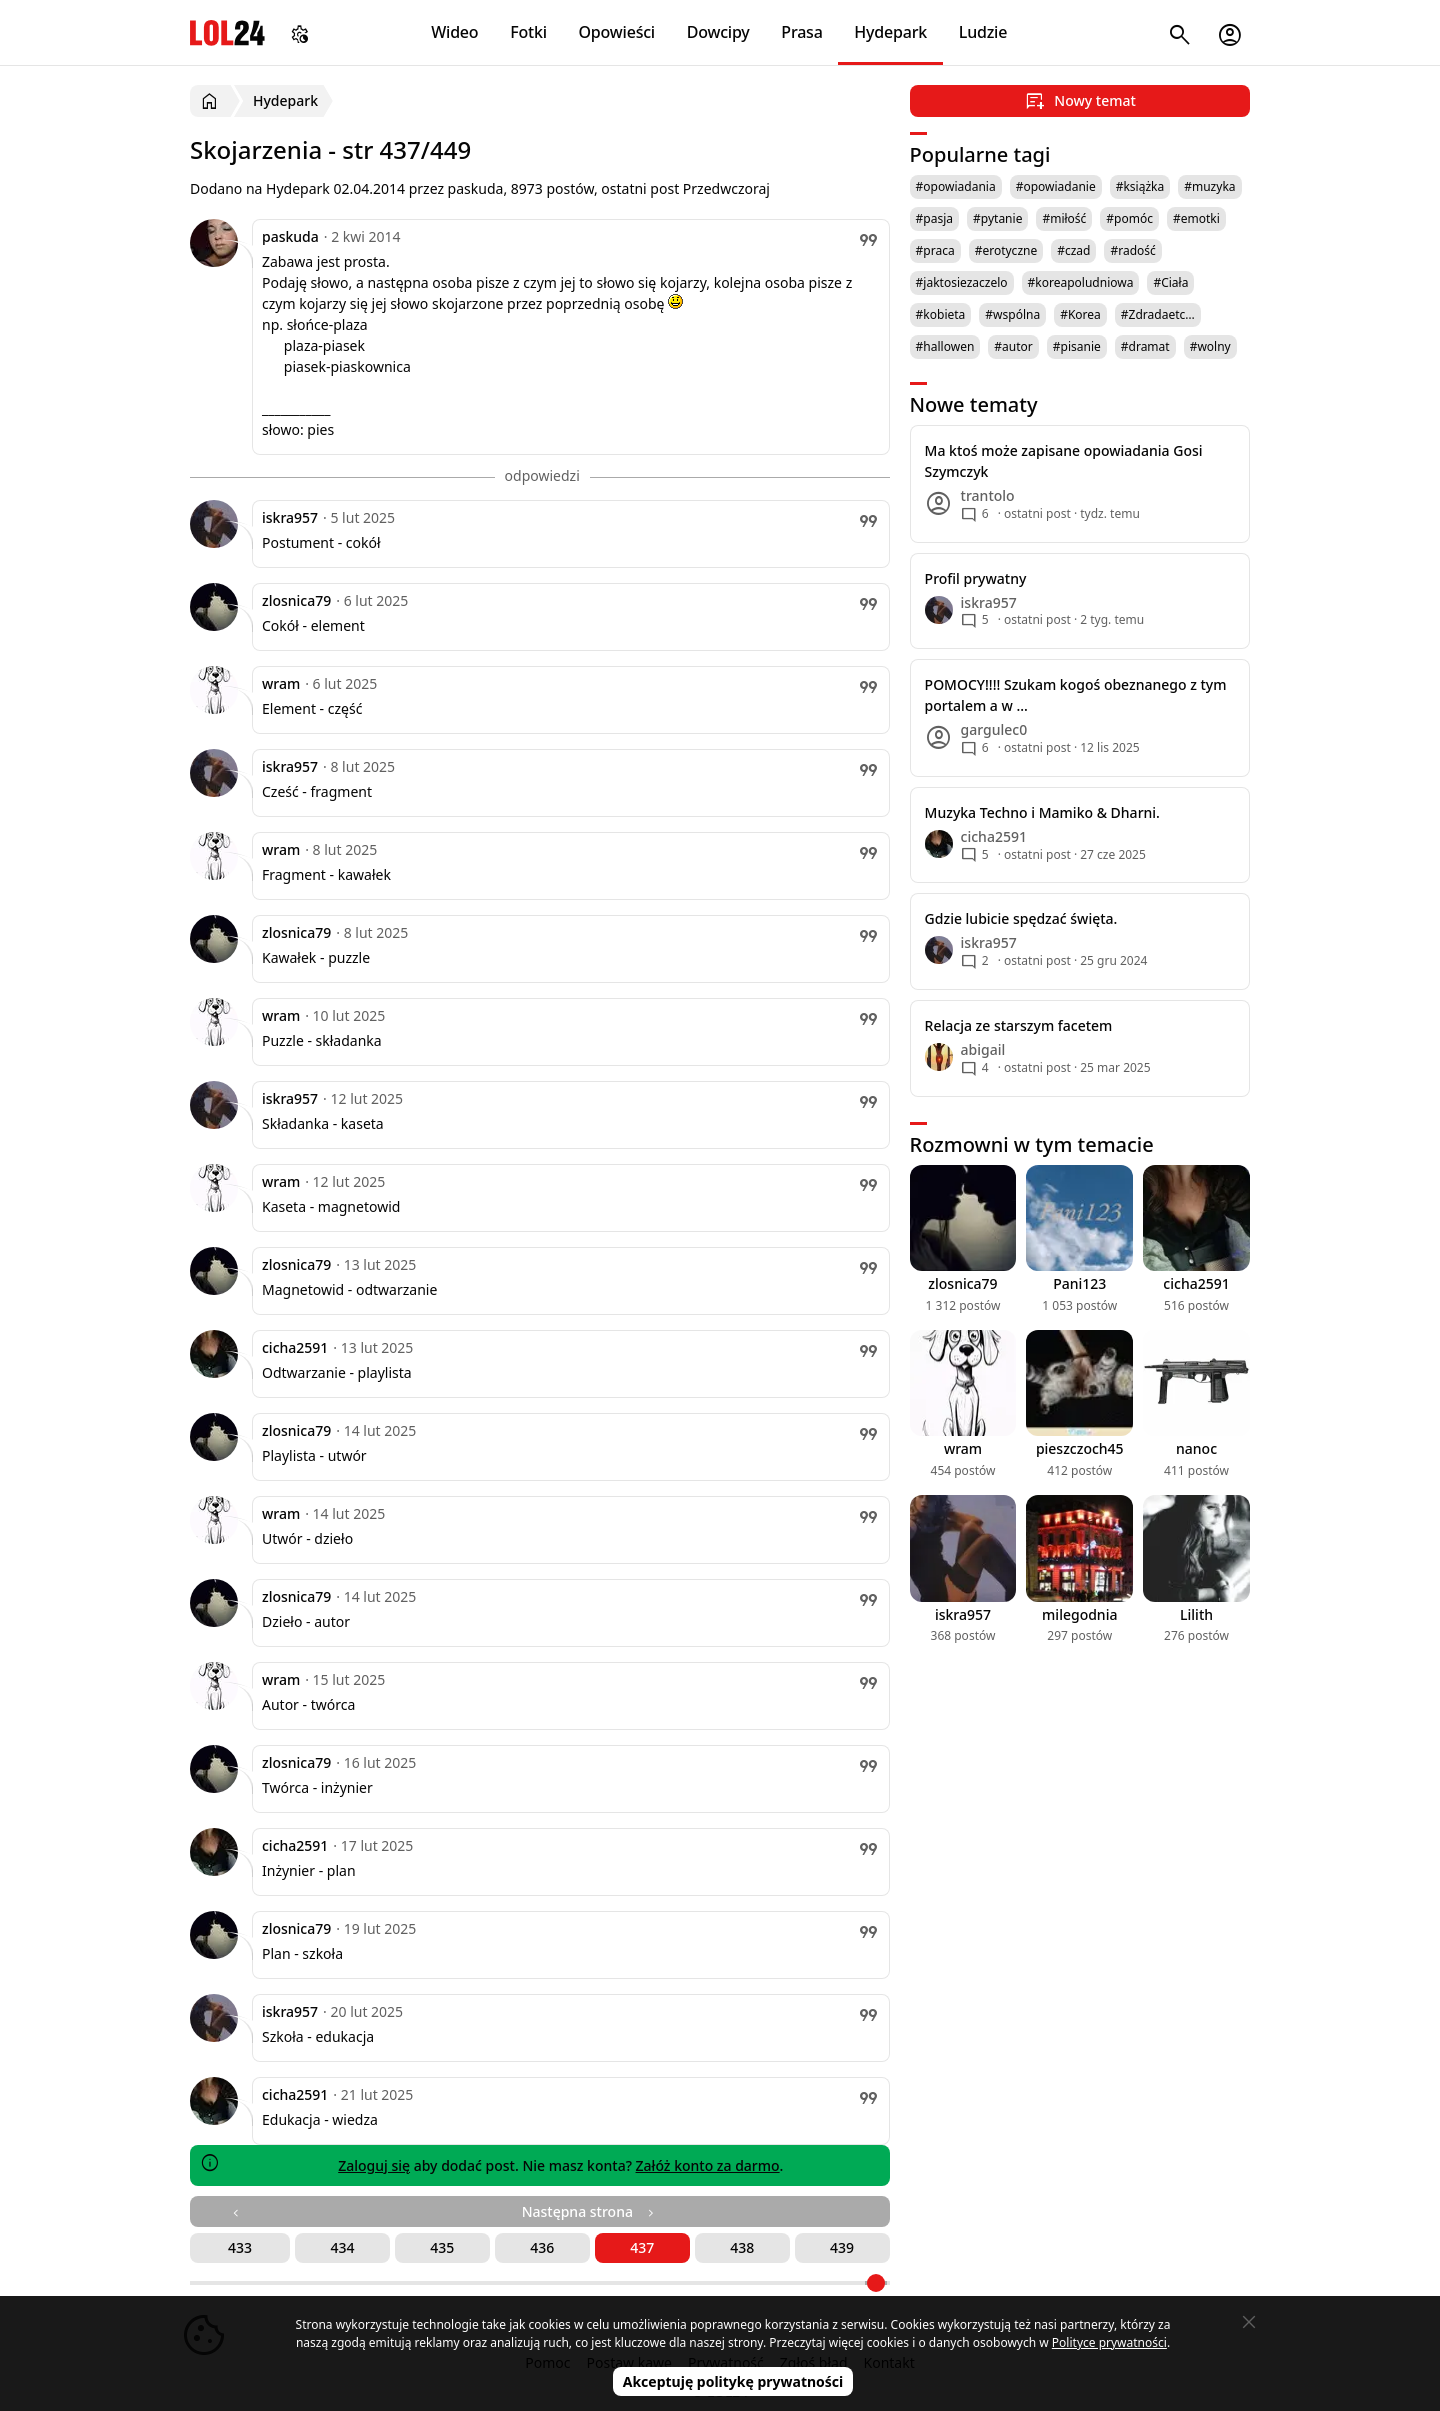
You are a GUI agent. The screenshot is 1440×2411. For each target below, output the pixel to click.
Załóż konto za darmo (708, 2165)
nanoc (1196, 1448)
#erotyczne (1006, 250)
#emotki (1196, 218)
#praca (935, 250)
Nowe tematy (974, 404)
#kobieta (941, 314)
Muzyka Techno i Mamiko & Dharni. (1042, 812)
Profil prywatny (976, 578)
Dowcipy (718, 32)
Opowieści (617, 32)
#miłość (1064, 218)
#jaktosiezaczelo (962, 282)
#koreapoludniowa (1081, 282)
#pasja (934, 218)
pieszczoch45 (1080, 1448)
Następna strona (590, 2211)
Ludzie (983, 32)
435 (442, 2247)
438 (742, 2247)
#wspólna (1012, 314)
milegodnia (1079, 1614)
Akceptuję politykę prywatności (733, 2381)
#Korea (1080, 314)
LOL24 (227, 32)
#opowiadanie (1056, 186)
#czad (1073, 250)
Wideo (454, 32)
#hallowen (945, 346)
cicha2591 (295, 1347)
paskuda (290, 236)
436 (542, 2247)
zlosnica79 (296, 600)
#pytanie (997, 218)
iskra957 (290, 517)
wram (281, 683)
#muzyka (1209, 186)
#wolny (1210, 346)
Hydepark (890, 32)
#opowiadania (956, 186)
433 (240, 2247)
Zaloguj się (374, 2165)
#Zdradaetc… (1158, 314)
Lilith (1196, 1614)
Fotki (528, 32)
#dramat (1145, 346)
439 (842, 2247)
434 (342, 2247)
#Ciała (1170, 282)
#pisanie (1077, 346)
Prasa (801, 32)
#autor (1013, 346)
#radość (1132, 250)
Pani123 (1079, 1283)
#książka (1140, 186)
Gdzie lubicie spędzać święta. (1021, 918)
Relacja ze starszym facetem (1019, 1025)
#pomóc (1129, 218)
